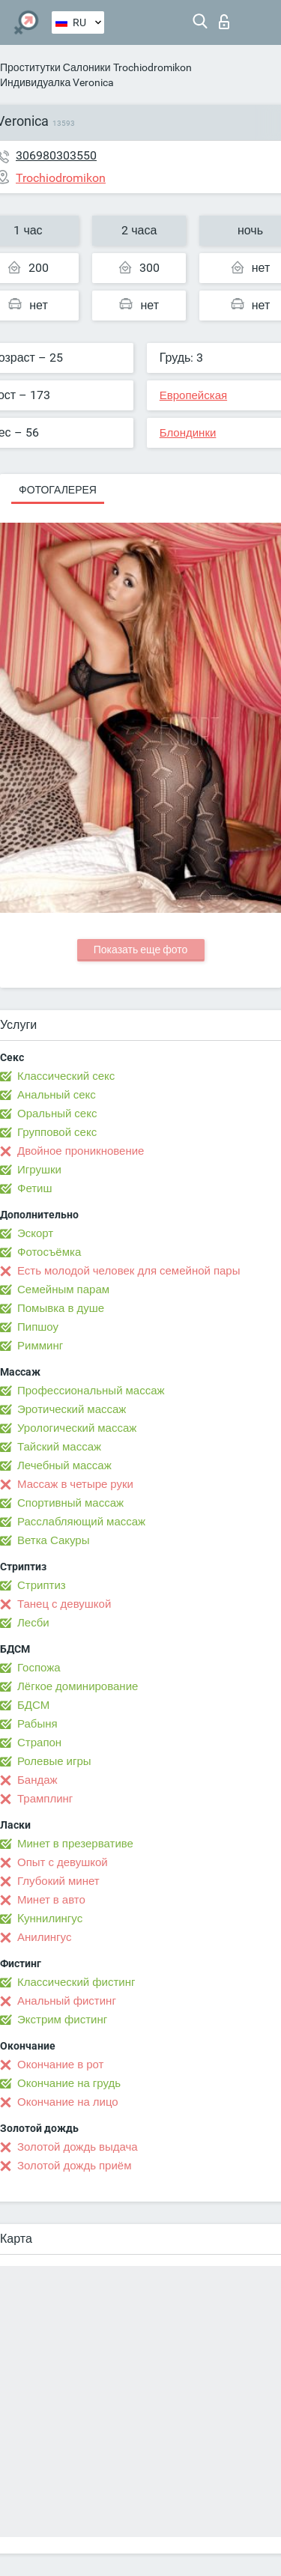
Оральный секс (57, 1113)
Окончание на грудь (69, 2083)
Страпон (39, 1742)
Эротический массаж (71, 1409)
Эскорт (35, 1233)
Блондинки (188, 433)
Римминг (40, 1345)
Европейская (193, 395)
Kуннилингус (49, 1918)
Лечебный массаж (64, 1465)
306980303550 (56, 155)
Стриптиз (41, 1585)
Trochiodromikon (152, 67)
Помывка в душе (60, 1308)
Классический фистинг (76, 1982)
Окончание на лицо (67, 2102)
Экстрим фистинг (62, 2019)
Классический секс (66, 1076)
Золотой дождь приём (74, 2165)
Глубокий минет (58, 1881)
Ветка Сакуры (53, 1540)
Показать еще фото (141, 950)
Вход (224, 21)
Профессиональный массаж (91, 1390)
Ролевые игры (54, 1761)
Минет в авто (51, 1900)
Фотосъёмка (49, 1252)
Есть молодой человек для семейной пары (128, 1271)
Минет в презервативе (75, 1843)
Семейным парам (63, 1289)
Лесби (33, 1622)
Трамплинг (45, 1798)
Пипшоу (37, 1327)
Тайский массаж (59, 1446)
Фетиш (34, 1188)
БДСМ (33, 1705)
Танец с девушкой (64, 1604)
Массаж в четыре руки (75, 1484)
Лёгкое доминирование (77, 1686)
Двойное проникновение (80, 1151)
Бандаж (37, 1780)
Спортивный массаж (70, 1503)
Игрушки (39, 1169)
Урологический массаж (76, 1428)
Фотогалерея (58, 490)
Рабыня (37, 1724)
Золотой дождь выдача (77, 2147)
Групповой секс (57, 1132)
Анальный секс (56, 1095)
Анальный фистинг (66, 2001)
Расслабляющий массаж (81, 1521)
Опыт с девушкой (62, 1862)
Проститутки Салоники (55, 67)
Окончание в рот (60, 2064)
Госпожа (39, 1667)
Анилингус (44, 1937)
